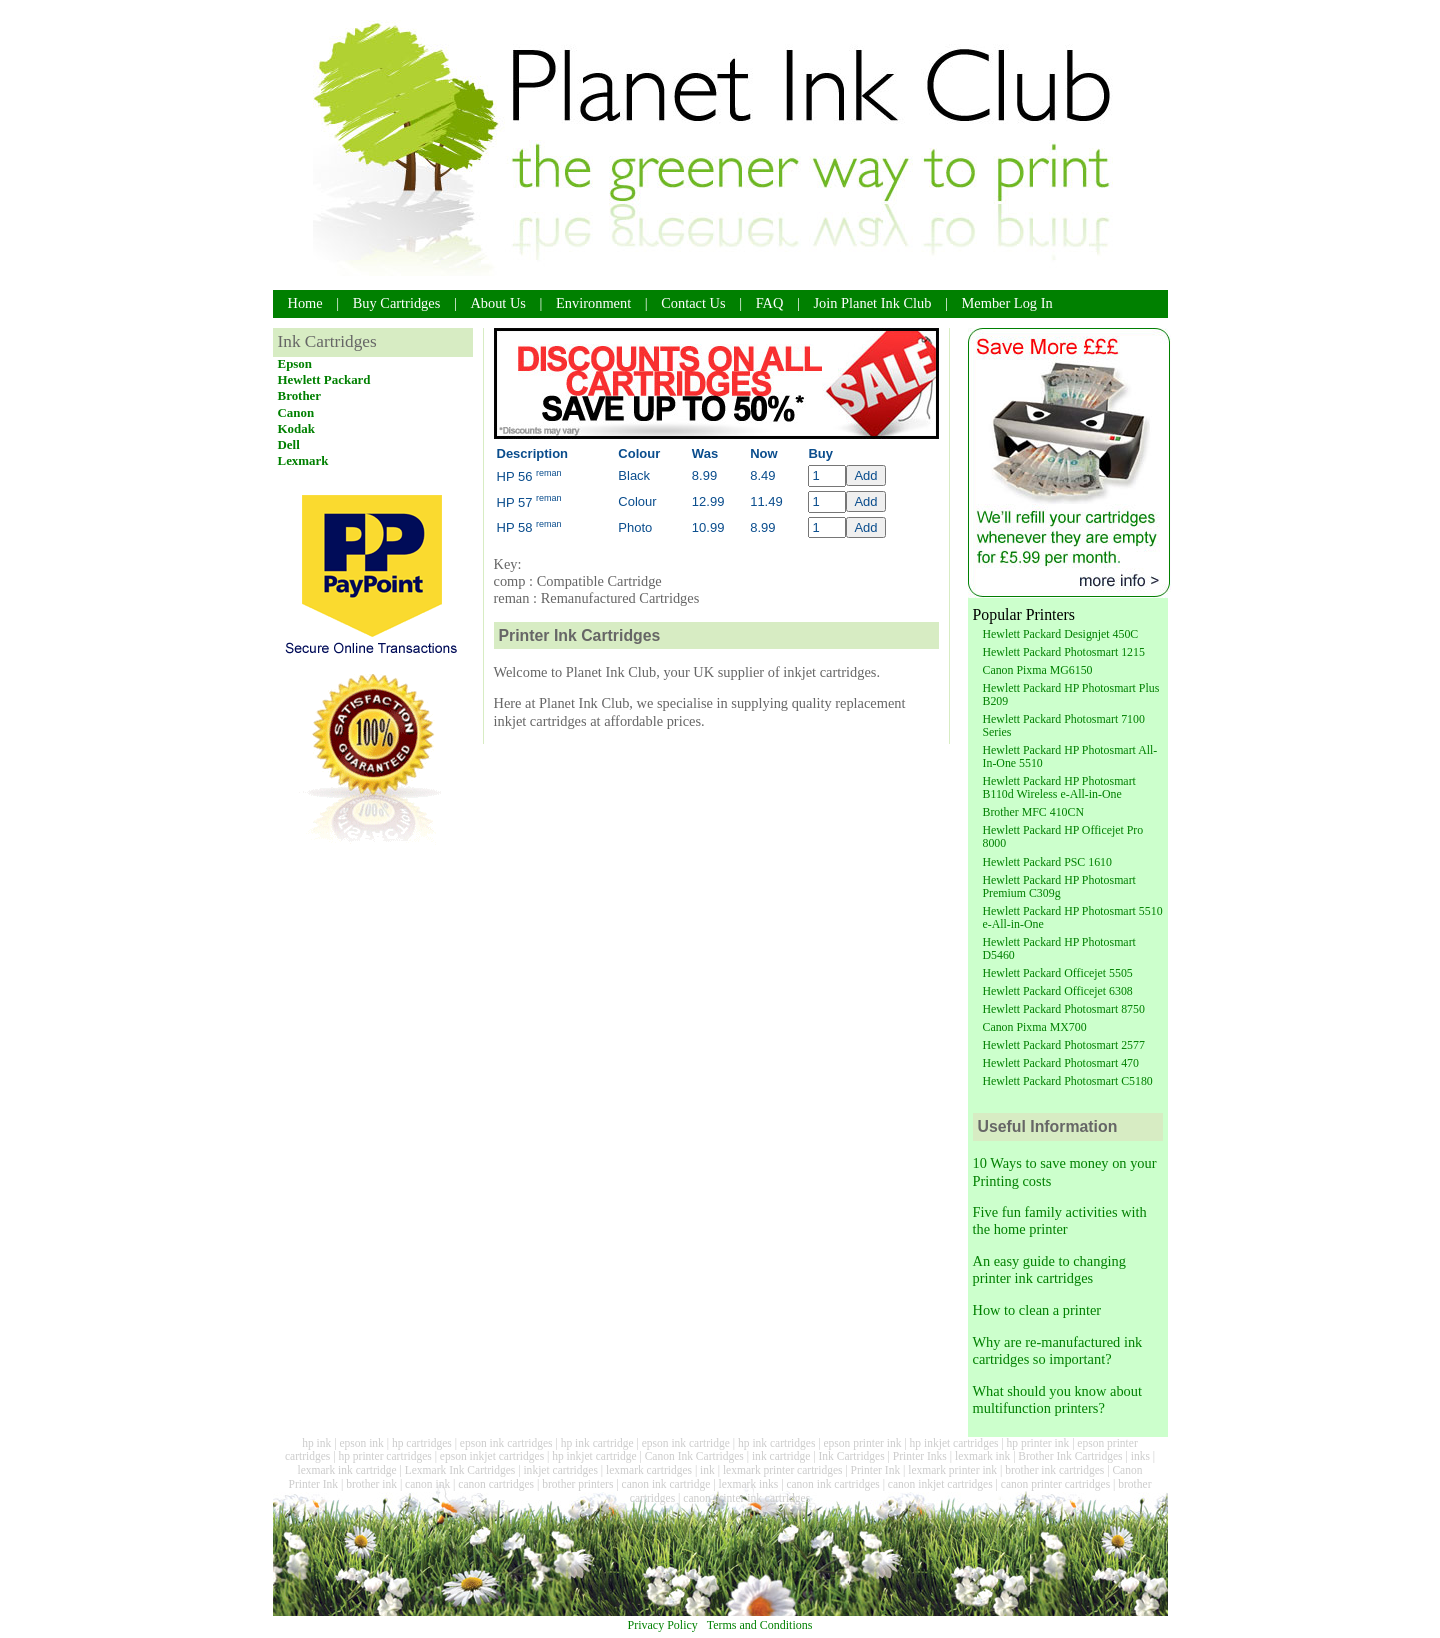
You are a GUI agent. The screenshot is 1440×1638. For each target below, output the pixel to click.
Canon (296, 412)
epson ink (361, 1443)
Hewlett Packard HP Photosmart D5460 (1059, 948)
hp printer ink (1038, 1443)
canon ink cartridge (666, 1484)
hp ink (316, 1443)
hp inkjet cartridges (954, 1443)
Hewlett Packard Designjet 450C (1061, 634)
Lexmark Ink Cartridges (460, 1470)
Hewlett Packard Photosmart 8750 (1064, 1009)
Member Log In (1007, 303)
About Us (498, 303)
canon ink (427, 1484)
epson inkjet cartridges (492, 1456)
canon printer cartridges (1055, 1484)
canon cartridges (496, 1484)
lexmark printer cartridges (783, 1470)
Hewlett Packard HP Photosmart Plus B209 (1071, 694)
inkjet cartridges (560, 1470)
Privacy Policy (663, 1625)
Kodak (296, 428)
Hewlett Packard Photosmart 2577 (1064, 1045)
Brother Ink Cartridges (1070, 1456)
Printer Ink (876, 1470)
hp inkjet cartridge (594, 1456)
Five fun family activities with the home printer (1060, 1220)
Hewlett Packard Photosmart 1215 (1064, 652)
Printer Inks (920, 1456)
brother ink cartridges (1054, 1470)
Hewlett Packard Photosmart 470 (1061, 1063)
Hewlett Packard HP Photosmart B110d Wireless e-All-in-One (1059, 787)
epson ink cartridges (506, 1443)
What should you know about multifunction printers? (1057, 1399)
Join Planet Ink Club (873, 303)
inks (1140, 1456)
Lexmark (303, 460)
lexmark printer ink (952, 1470)
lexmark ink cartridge (346, 1470)
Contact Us (693, 303)
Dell (289, 444)
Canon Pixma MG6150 (1038, 670)
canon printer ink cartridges (746, 1498)
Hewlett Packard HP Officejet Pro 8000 (1063, 836)
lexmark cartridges (649, 1470)
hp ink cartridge (597, 1443)
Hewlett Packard (324, 379)
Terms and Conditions (760, 1625)
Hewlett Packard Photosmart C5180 (1068, 1081)
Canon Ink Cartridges (694, 1456)
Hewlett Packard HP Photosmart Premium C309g (1059, 886)
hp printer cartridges (384, 1456)
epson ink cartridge (686, 1443)
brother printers (577, 1484)
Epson (295, 363)
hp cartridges (422, 1443)
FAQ (770, 303)
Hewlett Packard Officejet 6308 (1058, 991)
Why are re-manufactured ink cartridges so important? (1058, 1350)
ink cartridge (781, 1456)
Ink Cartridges (852, 1456)
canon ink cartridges (832, 1484)
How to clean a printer (1037, 1310)
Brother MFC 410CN (1033, 812)
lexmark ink (982, 1456)
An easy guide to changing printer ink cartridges (1049, 1269)
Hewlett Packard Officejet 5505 (1058, 973)
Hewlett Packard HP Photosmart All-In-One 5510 (1070, 756)
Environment (593, 303)
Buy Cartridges (397, 303)
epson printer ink (862, 1443)
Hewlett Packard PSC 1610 (1047, 862)
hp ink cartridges (776, 1443)
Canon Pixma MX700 (1035, 1027)
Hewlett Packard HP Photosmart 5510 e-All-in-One (1073, 917)
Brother (300, 395)
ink (707, 1470)
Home (305, 303)
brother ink (371, 1484)
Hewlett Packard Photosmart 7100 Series (1064, 725)
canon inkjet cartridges (940, 1484)
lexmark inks (748, 1484)
